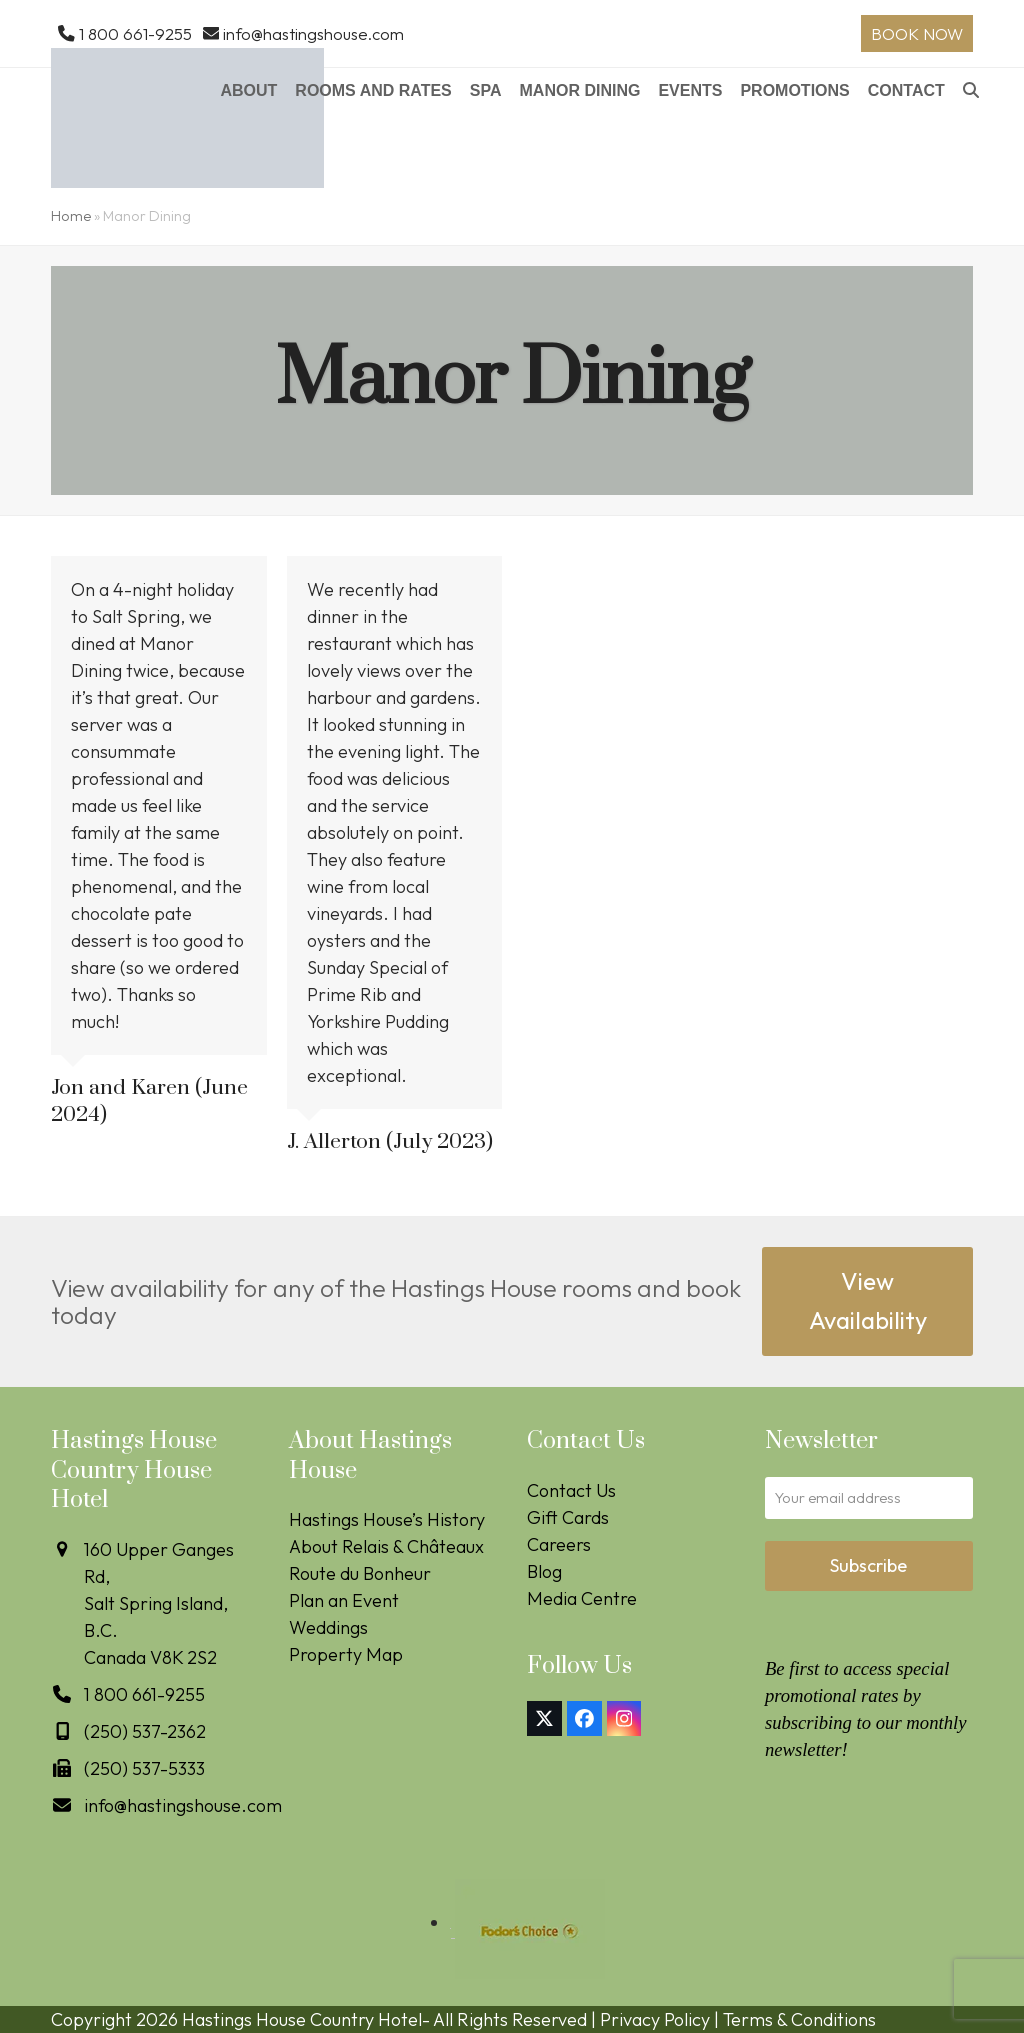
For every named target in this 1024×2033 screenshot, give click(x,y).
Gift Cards (568, 1517)
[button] (971, 92)
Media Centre (582, 1598)
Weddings (328, 1627)
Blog (544, 1571)
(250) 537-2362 (145, 1731)
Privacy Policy (655, 2019)
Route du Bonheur (360, 1573)
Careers (559, 1544)
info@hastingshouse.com (313, 33)
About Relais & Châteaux (386, 1546)
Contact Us (571, 1490)
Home (71, 216)
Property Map (346, 1654)
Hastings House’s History (387, 1519)
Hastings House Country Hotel (302, 2019)
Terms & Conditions (799, 2019)
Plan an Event (344, 1600)
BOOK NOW (917, 33)
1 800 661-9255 (135, 33)
